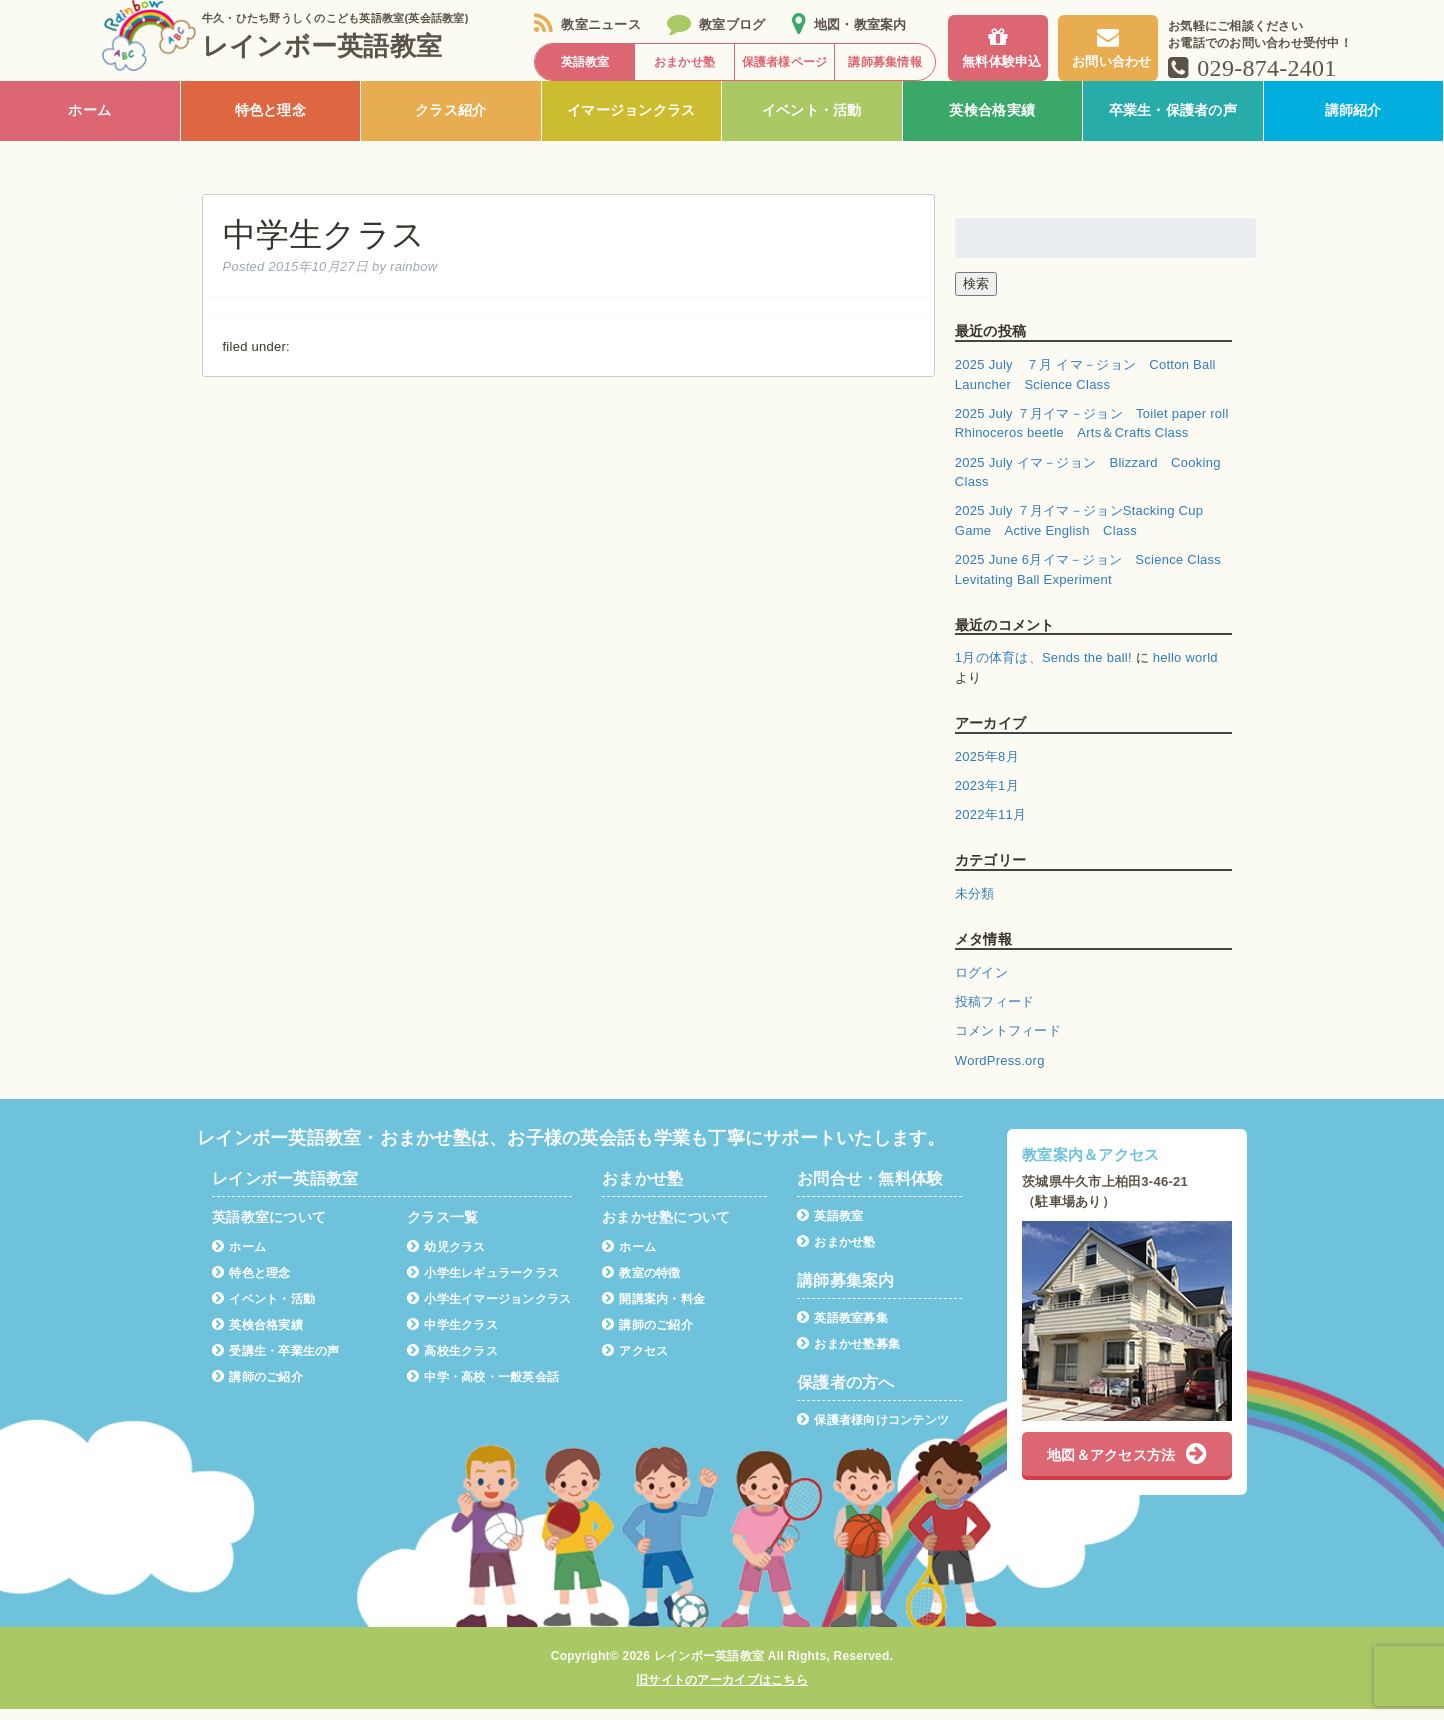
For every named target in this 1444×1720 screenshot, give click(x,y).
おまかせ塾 (836, 1252)
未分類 (975, 904)
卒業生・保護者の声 (1173, 122)
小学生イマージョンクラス (489, 1309)
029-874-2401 (1252, 68)
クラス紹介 (450, 122)
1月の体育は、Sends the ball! (1043, 669)
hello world (1185, 669)
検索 (976, 294)
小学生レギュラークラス (483, 1283)
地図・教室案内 (849, 24)
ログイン (981, 983)
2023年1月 (987, 796)
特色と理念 (270, 122)
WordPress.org (1000, 1071)
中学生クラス (452, 1335)
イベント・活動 (812, 122)
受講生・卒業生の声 (276, 1361)
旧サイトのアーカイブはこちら (722, 1691)
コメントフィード (1008, 1042)
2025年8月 (987, 767)
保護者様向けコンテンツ (873, 1430)
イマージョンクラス (631, 122)
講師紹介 (1353, 122)
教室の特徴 (641, 1283)
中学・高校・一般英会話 (483, 1387)
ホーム (89, 122)
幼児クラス (446, 1257)
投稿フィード (995, 1013)
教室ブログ (716, 24)
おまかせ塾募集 (848, 1354)
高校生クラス (452, 1361)
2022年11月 (990, 826)
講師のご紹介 (257, 1387)
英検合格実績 (992, 122)
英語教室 (830, 1226)
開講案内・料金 (653, 1309)
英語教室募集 (842, 1328)
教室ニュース (587, 24)
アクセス (635, 1361)
